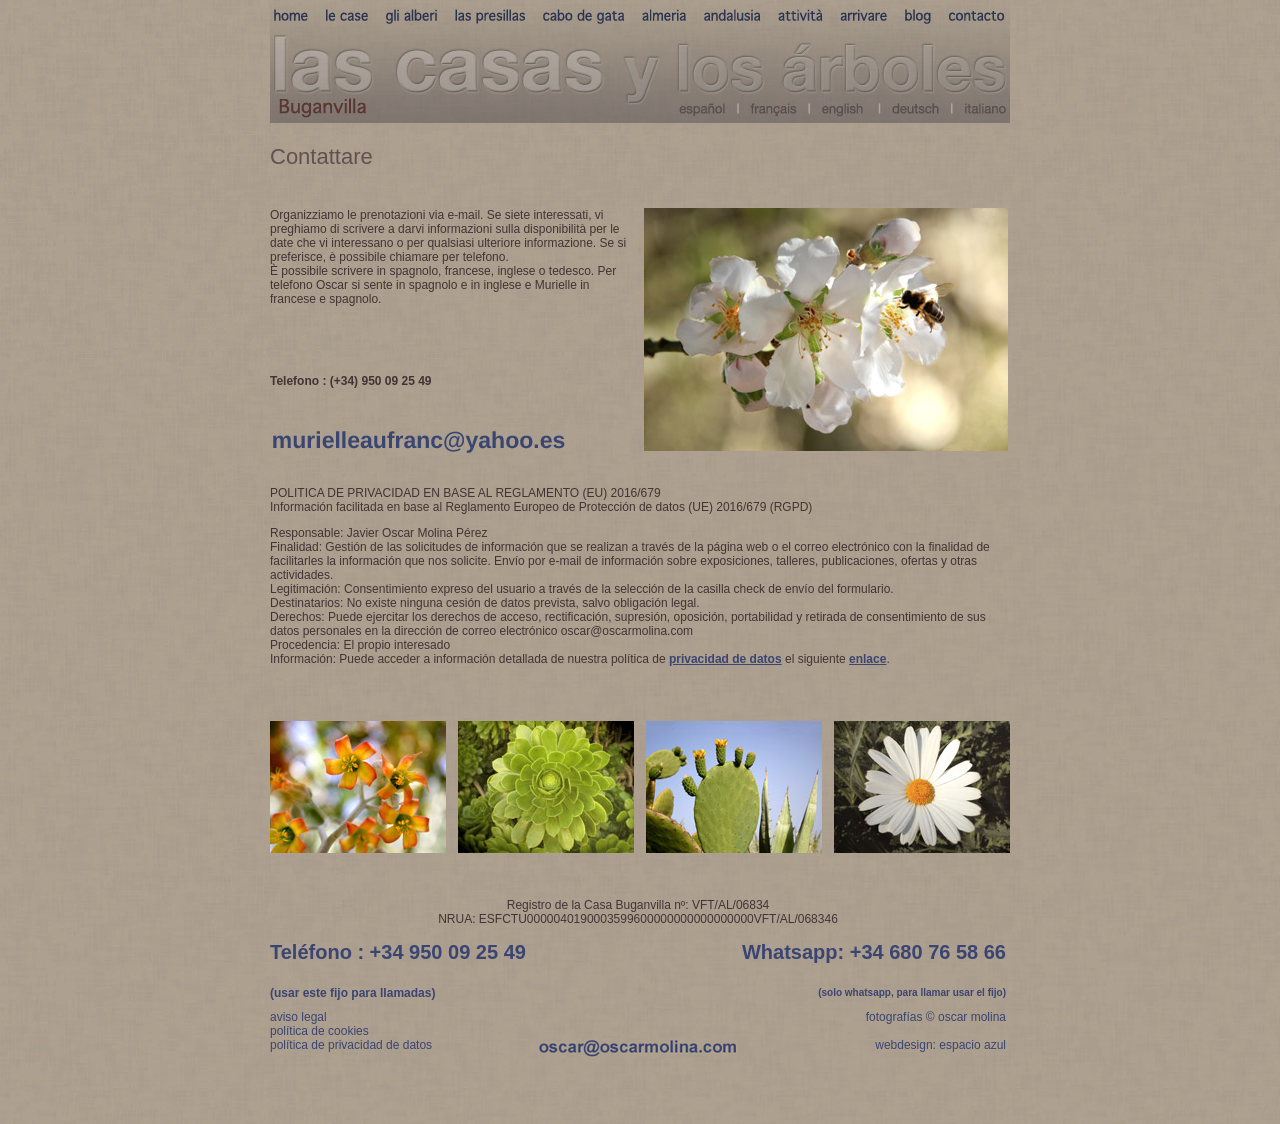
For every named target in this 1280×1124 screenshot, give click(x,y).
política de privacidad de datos (351, 1045)
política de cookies (319, 1031)
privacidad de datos (725, 659)
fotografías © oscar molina (936, 1017)
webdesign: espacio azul (940, 1045)
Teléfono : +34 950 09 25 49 (398, 952)
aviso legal (298, 1017)
